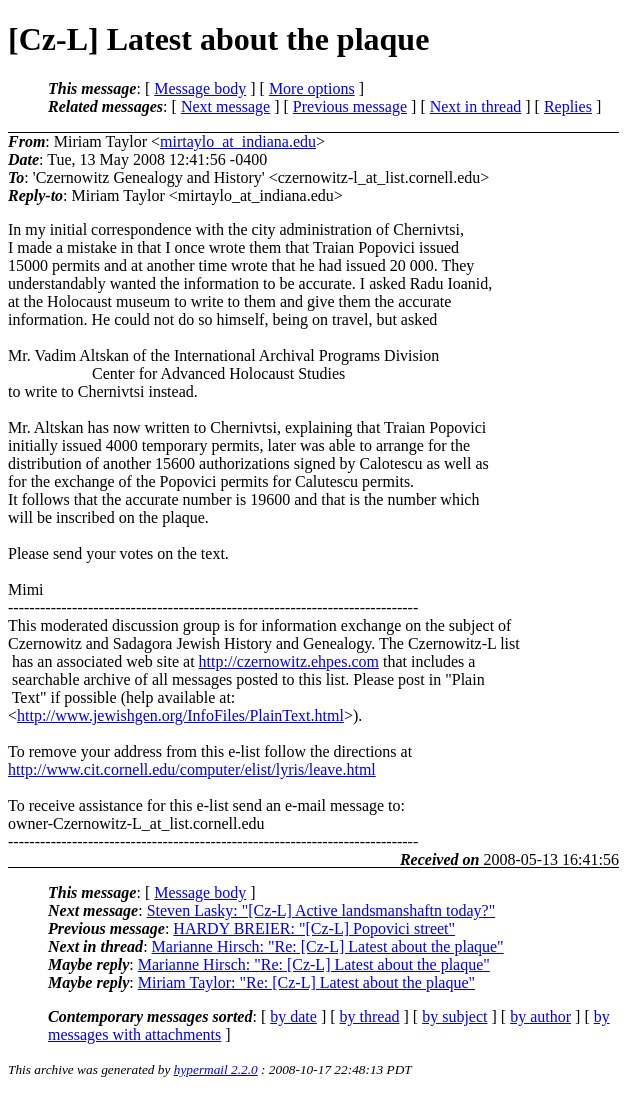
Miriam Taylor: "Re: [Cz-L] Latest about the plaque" (306, 982)
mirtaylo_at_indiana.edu (238, 141)
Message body (200, 88)
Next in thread (476, 106)
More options (312, 88)
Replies (568, 106)
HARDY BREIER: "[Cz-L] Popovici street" (314, 928)
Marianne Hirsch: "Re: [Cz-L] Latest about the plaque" (328, 946)
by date (293, 1016)
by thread (370, 1016)
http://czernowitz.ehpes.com (289, 661)
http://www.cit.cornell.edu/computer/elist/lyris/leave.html (192, 769)
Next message (225, 106)
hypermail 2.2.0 (216, 1069)
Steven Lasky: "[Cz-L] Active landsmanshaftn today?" (321, 910)
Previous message (350, 106)
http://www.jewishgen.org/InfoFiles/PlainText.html (180, 715)
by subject (454, 1016)
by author (540, 1016)
